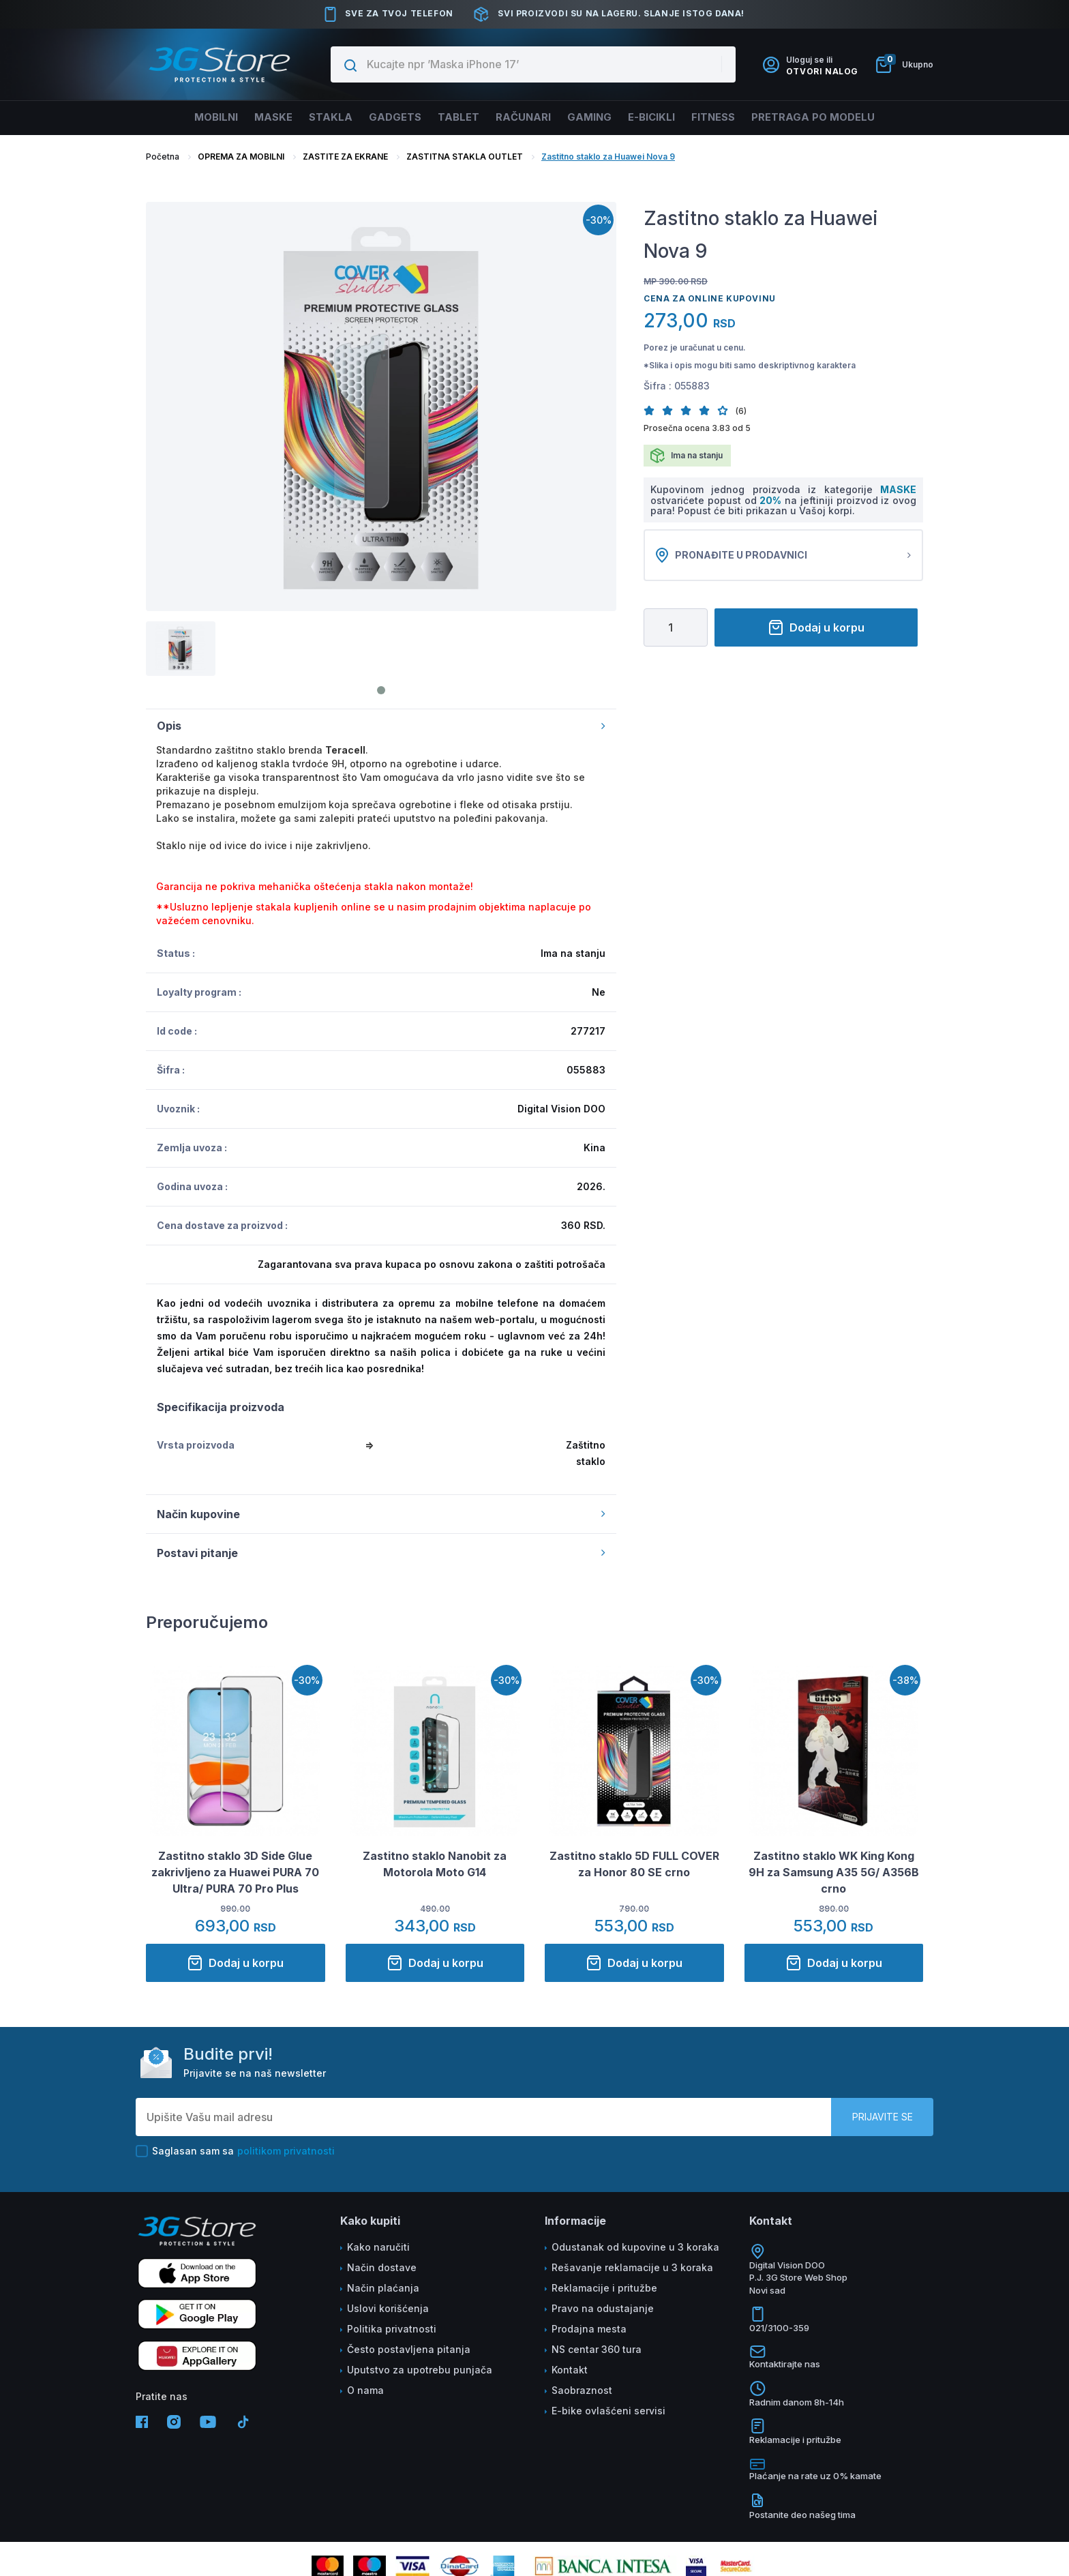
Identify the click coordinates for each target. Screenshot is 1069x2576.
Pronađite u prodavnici (783, 555)
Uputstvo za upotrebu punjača (419, 2369)
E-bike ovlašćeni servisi (608, 2410)
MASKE (898, 489)
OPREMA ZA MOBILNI (241, 156)
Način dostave (382, 2267)
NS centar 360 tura (597, 2349)
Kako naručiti (378, 2247)
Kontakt (570, 2369)
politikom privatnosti (286, 2151)
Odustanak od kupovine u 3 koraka (635, 2247)
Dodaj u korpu (816, 627)
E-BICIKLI (663, 117)
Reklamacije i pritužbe (604, 2288)
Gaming (595, 117)
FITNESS (730, 117)
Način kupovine (381, 1514)
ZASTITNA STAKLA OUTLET (464, 156)
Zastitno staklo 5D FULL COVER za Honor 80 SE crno (634, 1864)
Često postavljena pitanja (408, 2349)
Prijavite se (882, 2116)
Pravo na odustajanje (603, 2308)
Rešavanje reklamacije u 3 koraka (632, 2267)
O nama (365, 2390)
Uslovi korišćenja (388, 2308)
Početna (162, 156)
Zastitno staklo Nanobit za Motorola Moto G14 (435, 1864)
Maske (255, 117)
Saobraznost (582, 2390)
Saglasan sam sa (235, 2151)
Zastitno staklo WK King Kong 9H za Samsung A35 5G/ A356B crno (834, 1872)
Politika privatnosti (391, 2329)
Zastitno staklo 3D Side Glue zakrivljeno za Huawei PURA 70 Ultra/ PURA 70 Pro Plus (235, 1872)
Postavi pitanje (381, 1553)
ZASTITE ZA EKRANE (345, 156)
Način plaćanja (383, 2288)
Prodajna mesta (589, 2329)
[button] (653, 410)
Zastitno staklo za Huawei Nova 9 (608, 156)
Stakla (317, 117)
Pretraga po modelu (837, 117)
